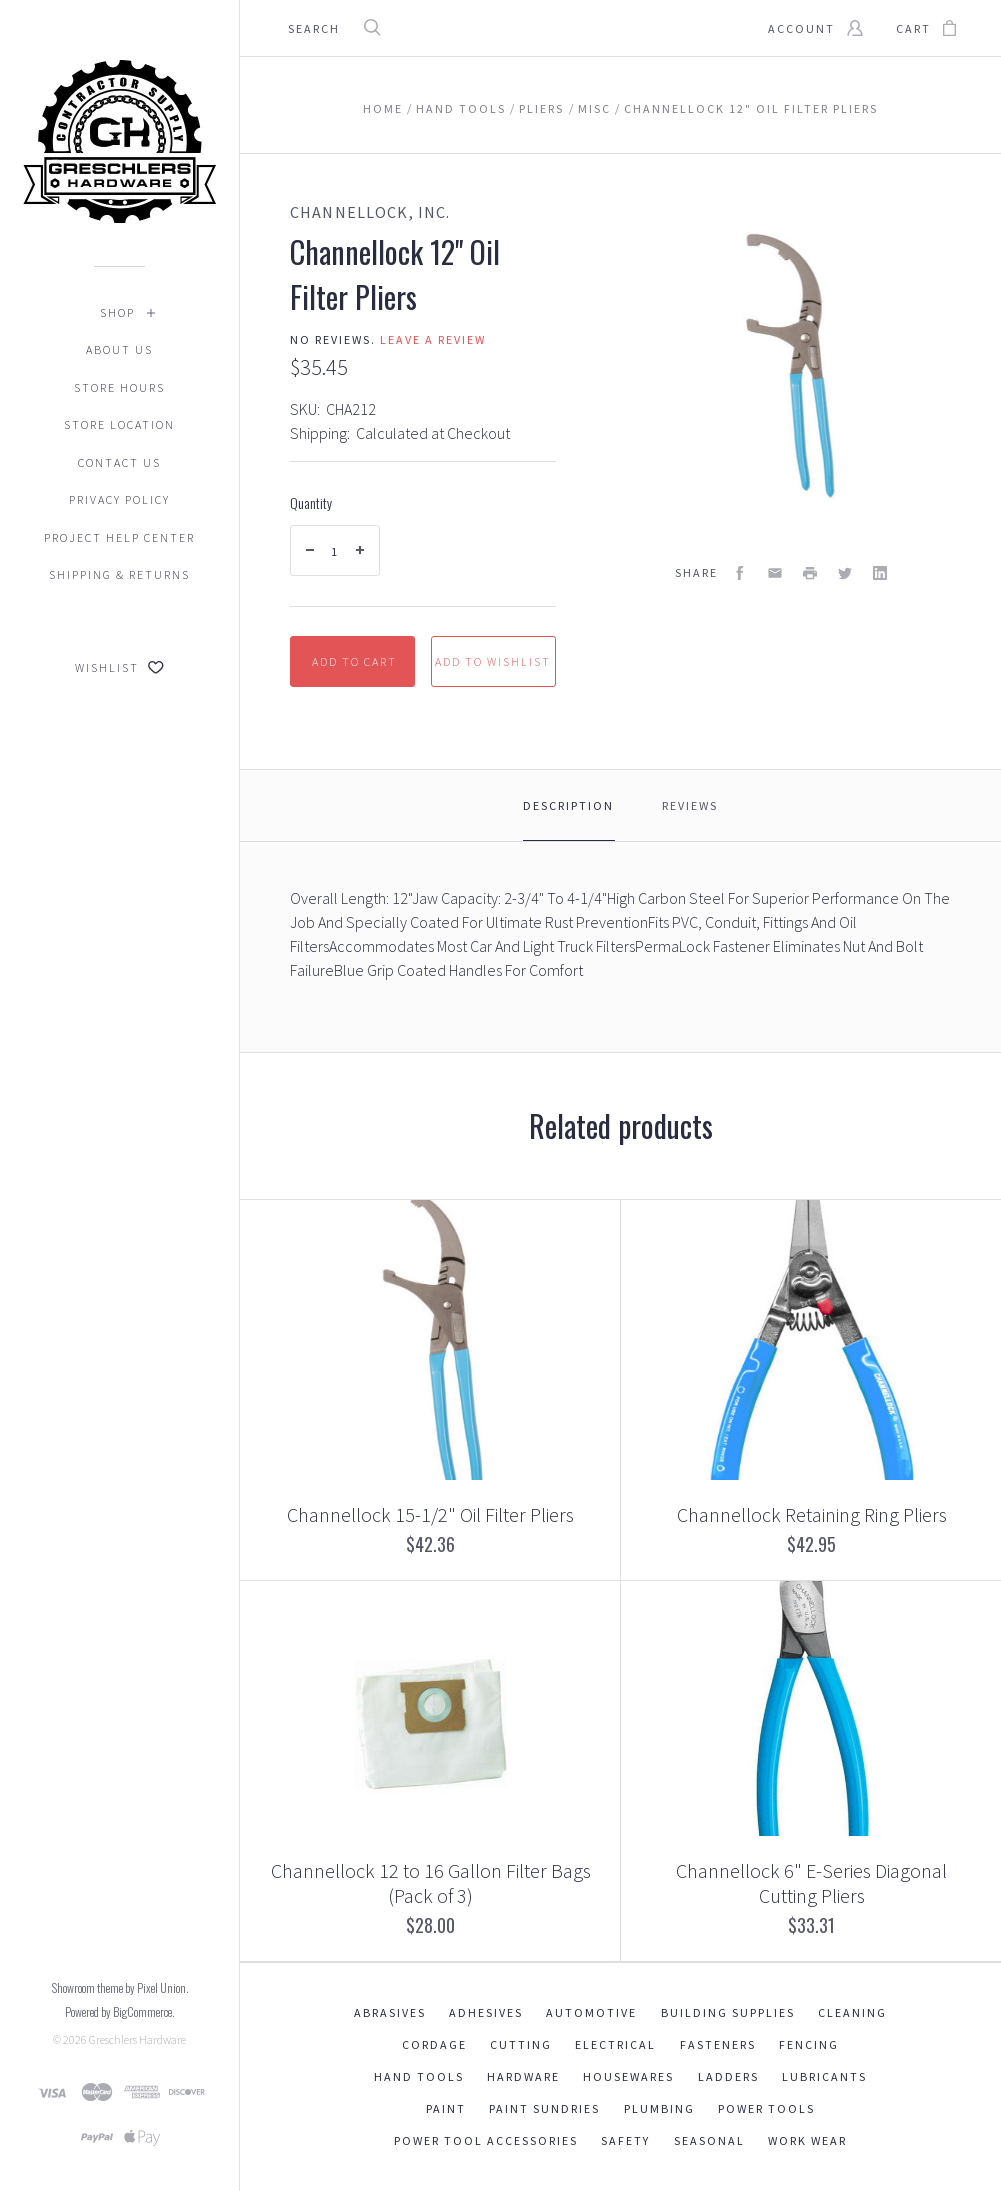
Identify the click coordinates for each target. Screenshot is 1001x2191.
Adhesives (486, 2012)
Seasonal (709, 2140)
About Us (119, 349)
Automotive (591, 2012)
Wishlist (119, 667)
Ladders (728, 2076)
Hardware (523, 2076)
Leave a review (433, 339)
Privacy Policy (119, 499)
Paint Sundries (544, 2108)
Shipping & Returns (119, 574)
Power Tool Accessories (486, 2140)
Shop (117, 312)
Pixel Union (161, 1987)
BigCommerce (142, 2011)
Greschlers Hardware (137, 2039)
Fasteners (718, 2044)
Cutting (521, 2044)
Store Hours (119, 387)
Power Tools (766, 2108)
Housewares (628, 2076)
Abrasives (390, 2012)
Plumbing (659, 2108)
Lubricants (824, 2076)
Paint (446, 2108)
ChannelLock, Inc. (370, 212)
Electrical (615, 2044)
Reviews (690, 805)
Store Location (119, 424)
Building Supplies (728, 2012)
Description (568, 805)
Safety (625, 2140)
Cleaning (852, 2012)
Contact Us (119, 462)
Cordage (434, 2044)
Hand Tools (419, 2076)
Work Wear (807, 2140)
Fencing (809, 2044)
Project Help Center (119, 537)
